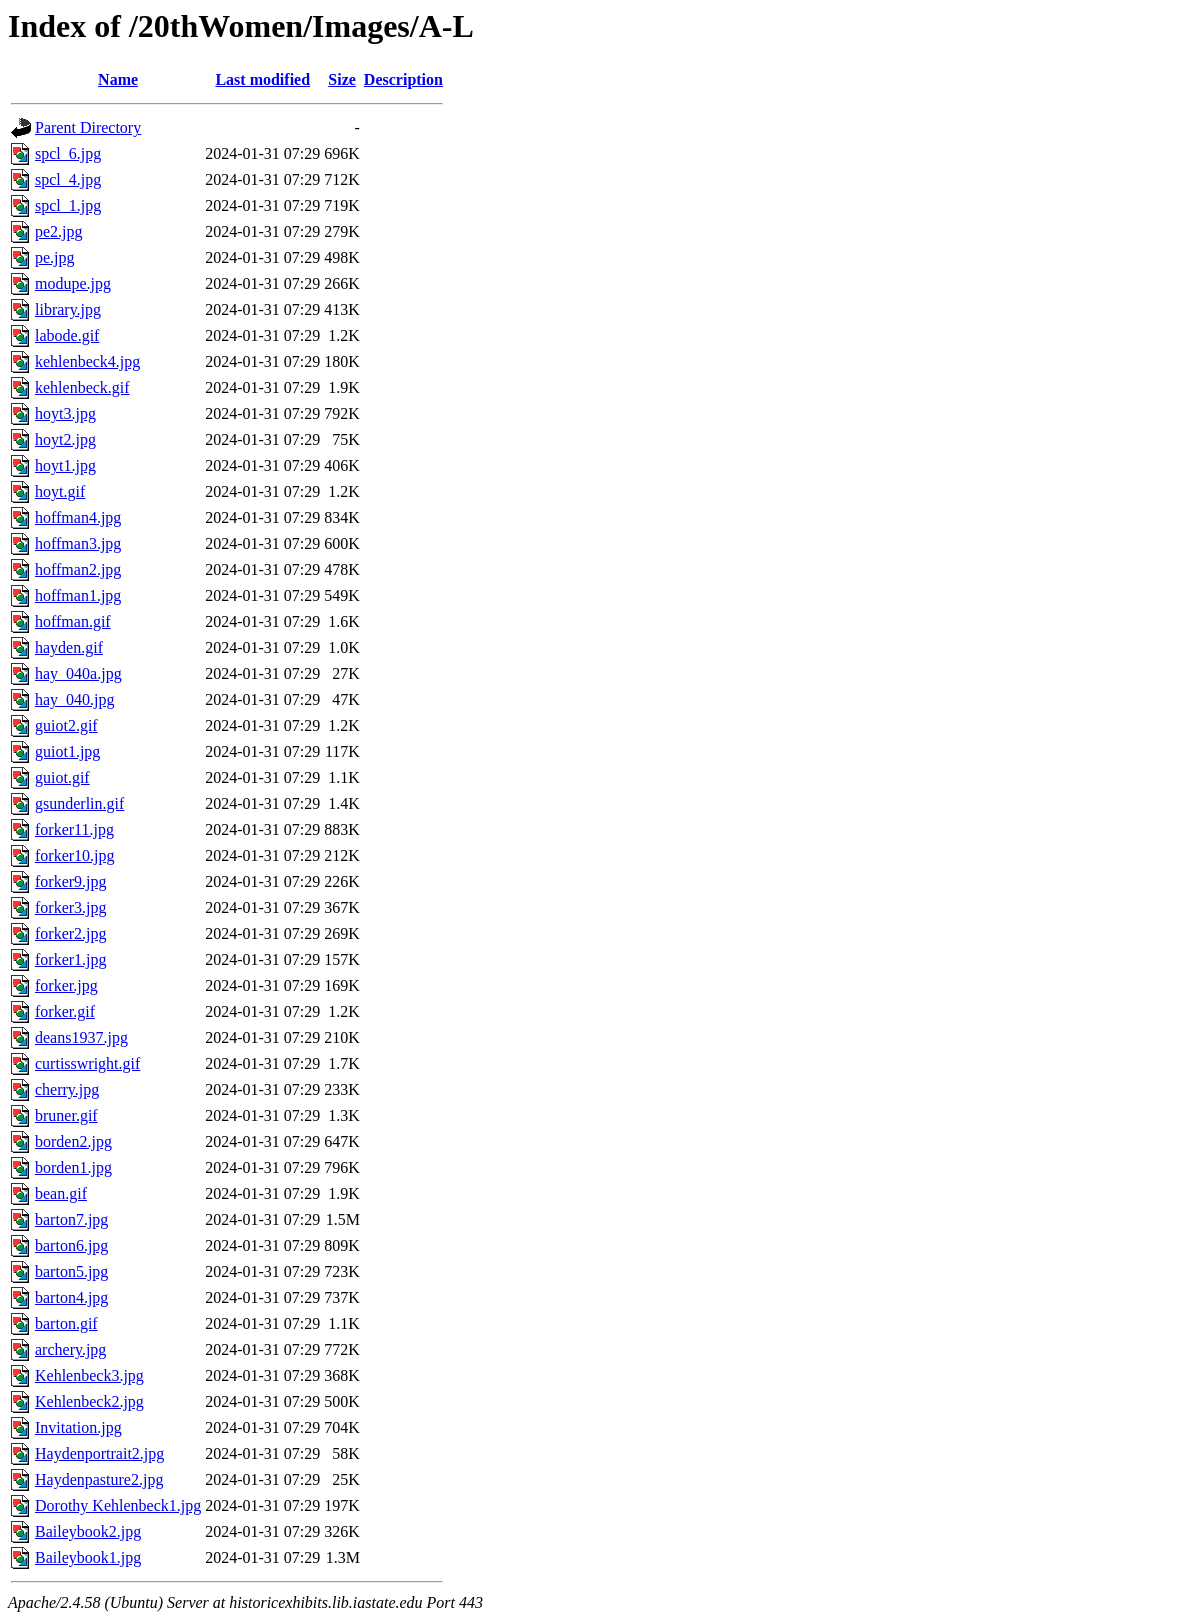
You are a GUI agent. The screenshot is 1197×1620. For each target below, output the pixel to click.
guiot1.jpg (67, 751)
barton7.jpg (71, 1219)
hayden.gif (69, 647)
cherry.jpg (67, 1089)
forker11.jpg (74, 829)
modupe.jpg (73, 283)
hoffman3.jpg (78, 543)
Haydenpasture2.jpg (99, 1479)
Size (342, 79)
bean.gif (61, 1193)
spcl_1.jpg (68, 205)
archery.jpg (70, 1349)
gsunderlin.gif (79, 803)
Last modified (262, 79)
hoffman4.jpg (78, 517)
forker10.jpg (75, 855)
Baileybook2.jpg (88, 1531)
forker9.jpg (71, 881)
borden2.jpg (73, 1141)
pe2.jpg (59, 231)
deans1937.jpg (81, 1037)
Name (118, 79)
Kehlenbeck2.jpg (89, 1401)
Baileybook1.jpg (88, 1557)
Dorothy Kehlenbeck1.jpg (118, 1505)
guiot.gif (62, 777)
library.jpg (68, 309)
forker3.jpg (71, 907)
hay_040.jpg (75, 699)
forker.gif (65, 1011)
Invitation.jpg (78, 1427)
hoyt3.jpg (65, 413)
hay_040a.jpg (78, 673)
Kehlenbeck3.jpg (89, 1375)
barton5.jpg (71, 1271)
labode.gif (67, 335)
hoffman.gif (73, 621)
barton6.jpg (71, 1245)
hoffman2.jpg (78, 569)
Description (403, 79)
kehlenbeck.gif (82, 387)
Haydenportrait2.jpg (99, 1453)
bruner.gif (66, 1115)
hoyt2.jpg (65, 439)
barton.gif (66, 1323)
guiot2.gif (66, 725)
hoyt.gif (60, 491)
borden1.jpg (73, 1167)
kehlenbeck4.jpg (87, 361)
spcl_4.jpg (68, 179)
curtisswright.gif (87, 1063)
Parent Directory (88, 127)
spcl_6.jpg (68, 153)
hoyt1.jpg (65, 465)
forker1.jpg (71, 959)
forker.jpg (66, 985)
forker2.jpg (71, 933)
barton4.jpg (71, 1297)
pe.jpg (55, 257)
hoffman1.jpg (78, 595)
